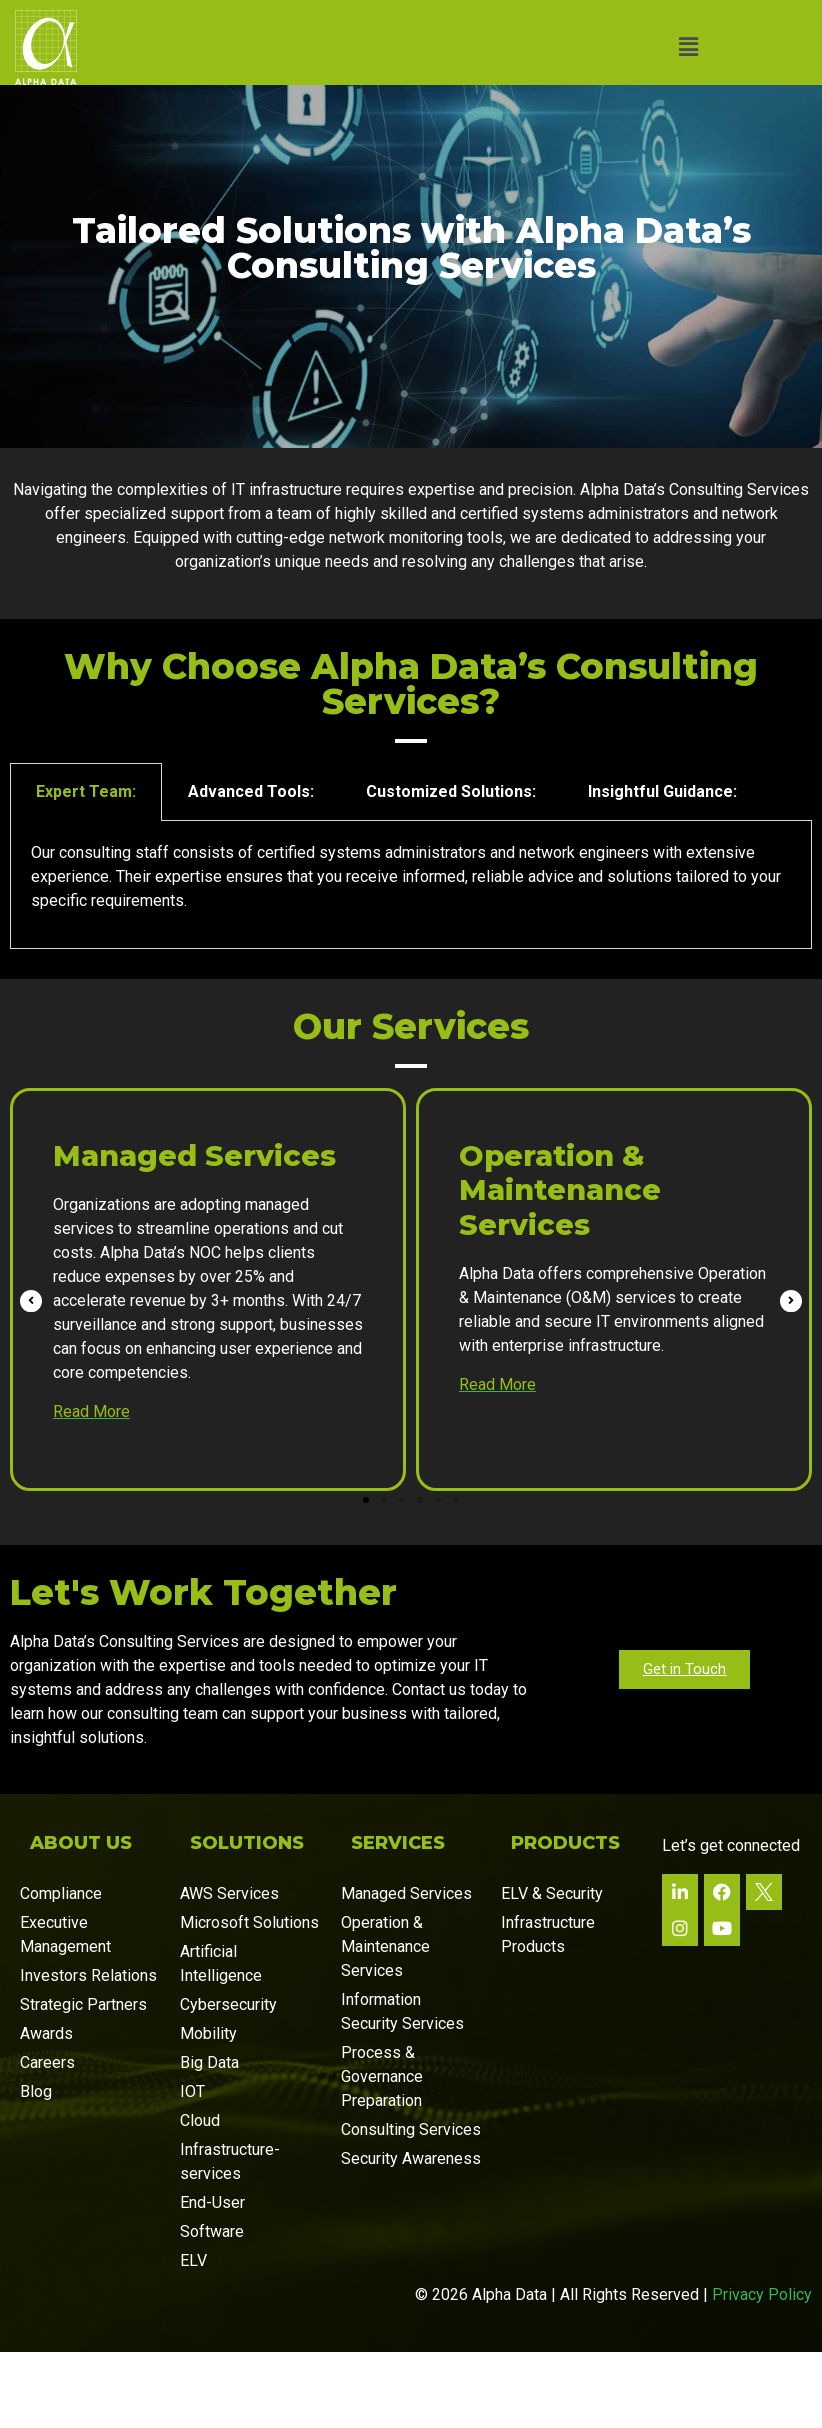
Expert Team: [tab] (86, 828)
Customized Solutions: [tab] (451, 828)
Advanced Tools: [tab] (251, 828)
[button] (688, 47)
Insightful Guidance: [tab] (662, 828)
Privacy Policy (762, 2331)
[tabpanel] (411, 921)
